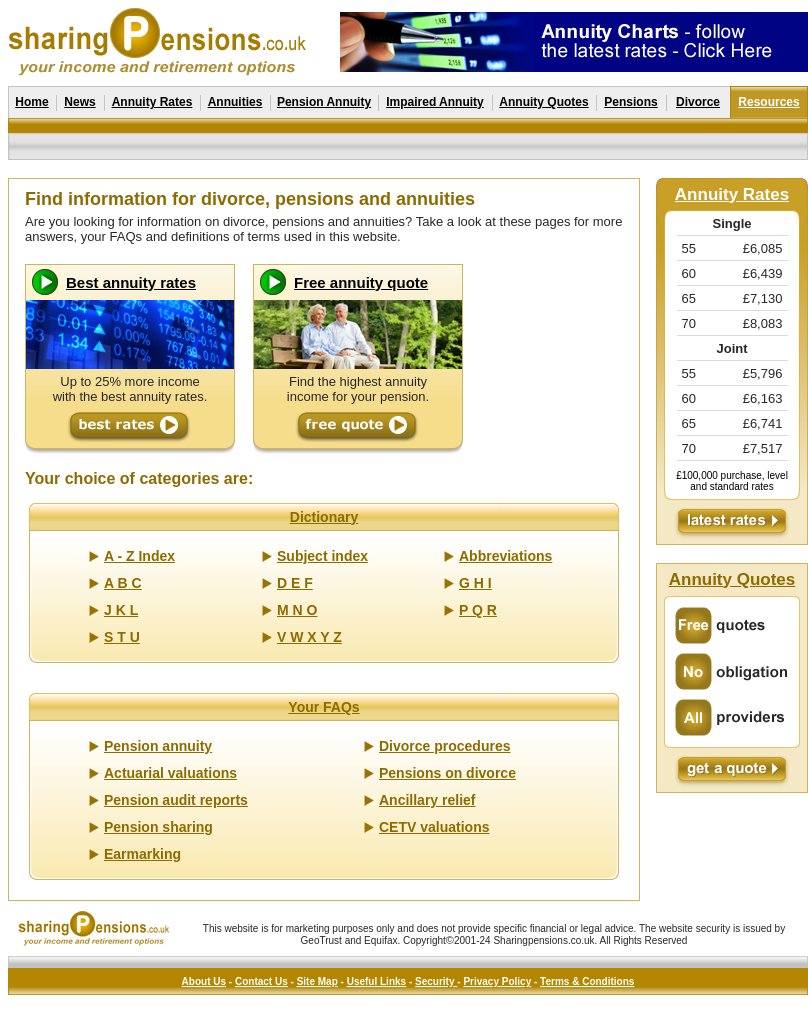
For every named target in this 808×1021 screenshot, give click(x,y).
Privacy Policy (497, 981)
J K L (121, 610)
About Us (204, 981)
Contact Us (261, 981)
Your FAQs (323, 707)
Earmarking (142, 854)
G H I (475, 583)
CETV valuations (434, 827)
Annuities (235, 102)
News (79, 102)
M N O (297, 610)
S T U (122, 637)
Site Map (317, 981)
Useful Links (376, 981)
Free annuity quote (361, 282)
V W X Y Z (309, 637)
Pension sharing (158, 827)
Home (31, 102)
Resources (768, 102)
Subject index (322, 556)
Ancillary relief (427, 800)
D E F (295, 583)
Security (436, 981)
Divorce (698, 102)
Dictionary (324, 517)
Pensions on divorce (447, 773)
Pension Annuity (324, 102)
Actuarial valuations (170, 773)
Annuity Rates (152, 102)
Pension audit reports (176, 800)
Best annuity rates (131, 282)
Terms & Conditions (587, 981)
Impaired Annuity (435, 102)
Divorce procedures (445, 746)
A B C (123, 583)
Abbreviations (505, 556)
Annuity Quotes (543, 102)
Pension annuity (158, 746)
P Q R (478, 610)
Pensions (630, 102)
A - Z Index (139, 556)
